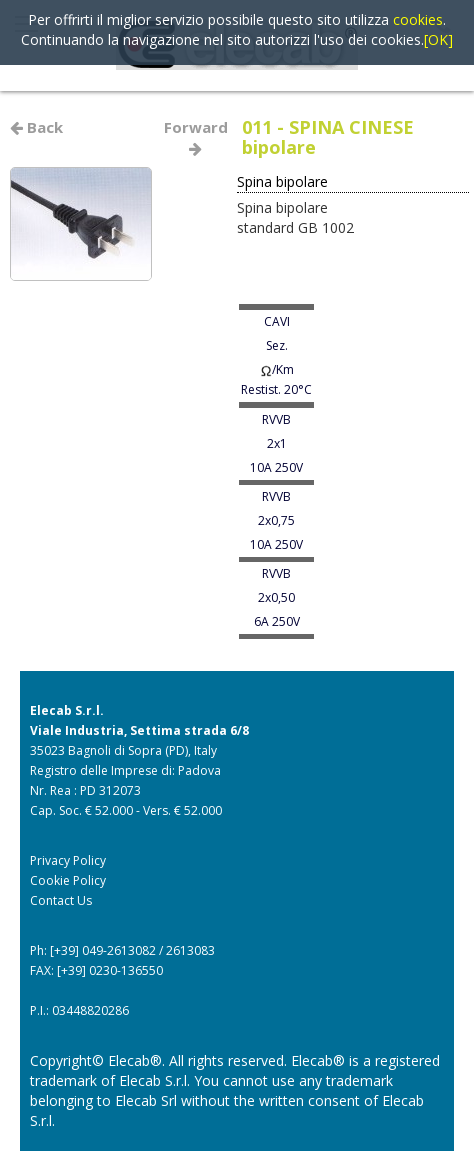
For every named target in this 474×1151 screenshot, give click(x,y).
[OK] (438, 39)
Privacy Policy (68, 860)
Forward (198, 136)
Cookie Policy (68, 880)
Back (36, 127)
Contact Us (61, 900)
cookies (418, 19)
